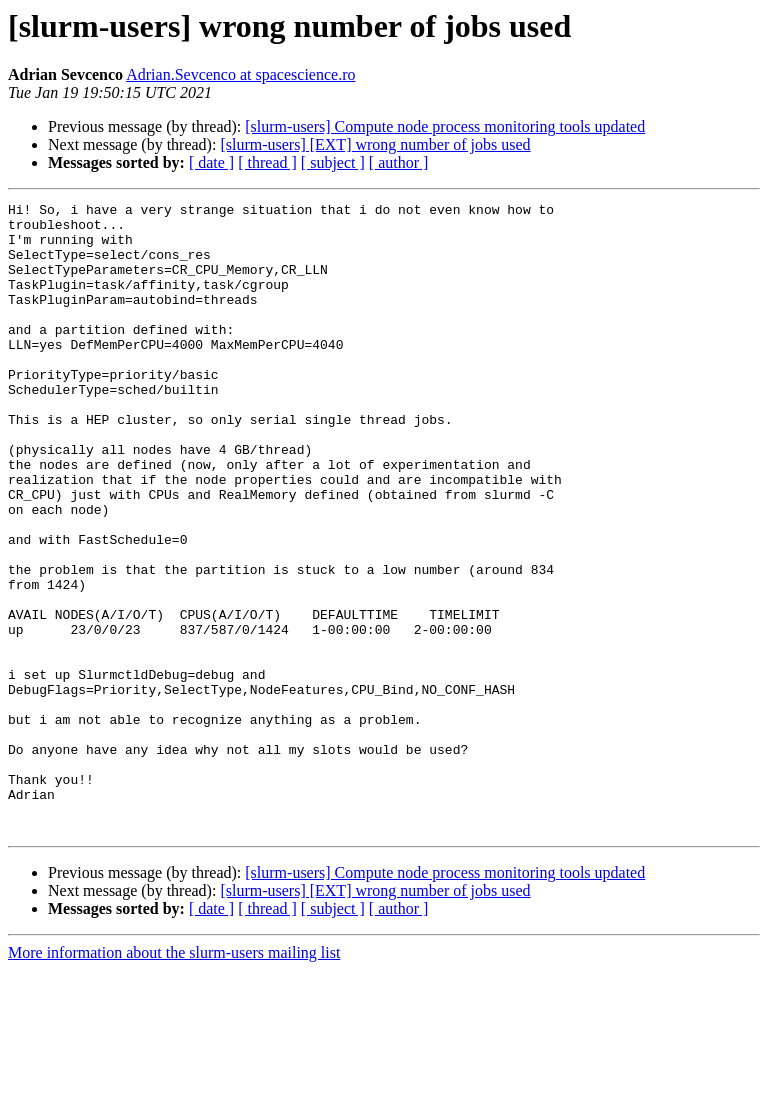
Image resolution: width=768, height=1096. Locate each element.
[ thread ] (267, 162)
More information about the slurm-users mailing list (174, 1078)
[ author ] (399, 162)
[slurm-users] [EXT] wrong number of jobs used (375, 144)
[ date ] (211, 162)
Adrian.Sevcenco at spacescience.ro (240, 74)
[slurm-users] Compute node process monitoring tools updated (445, 126)
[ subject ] (333, 162)
